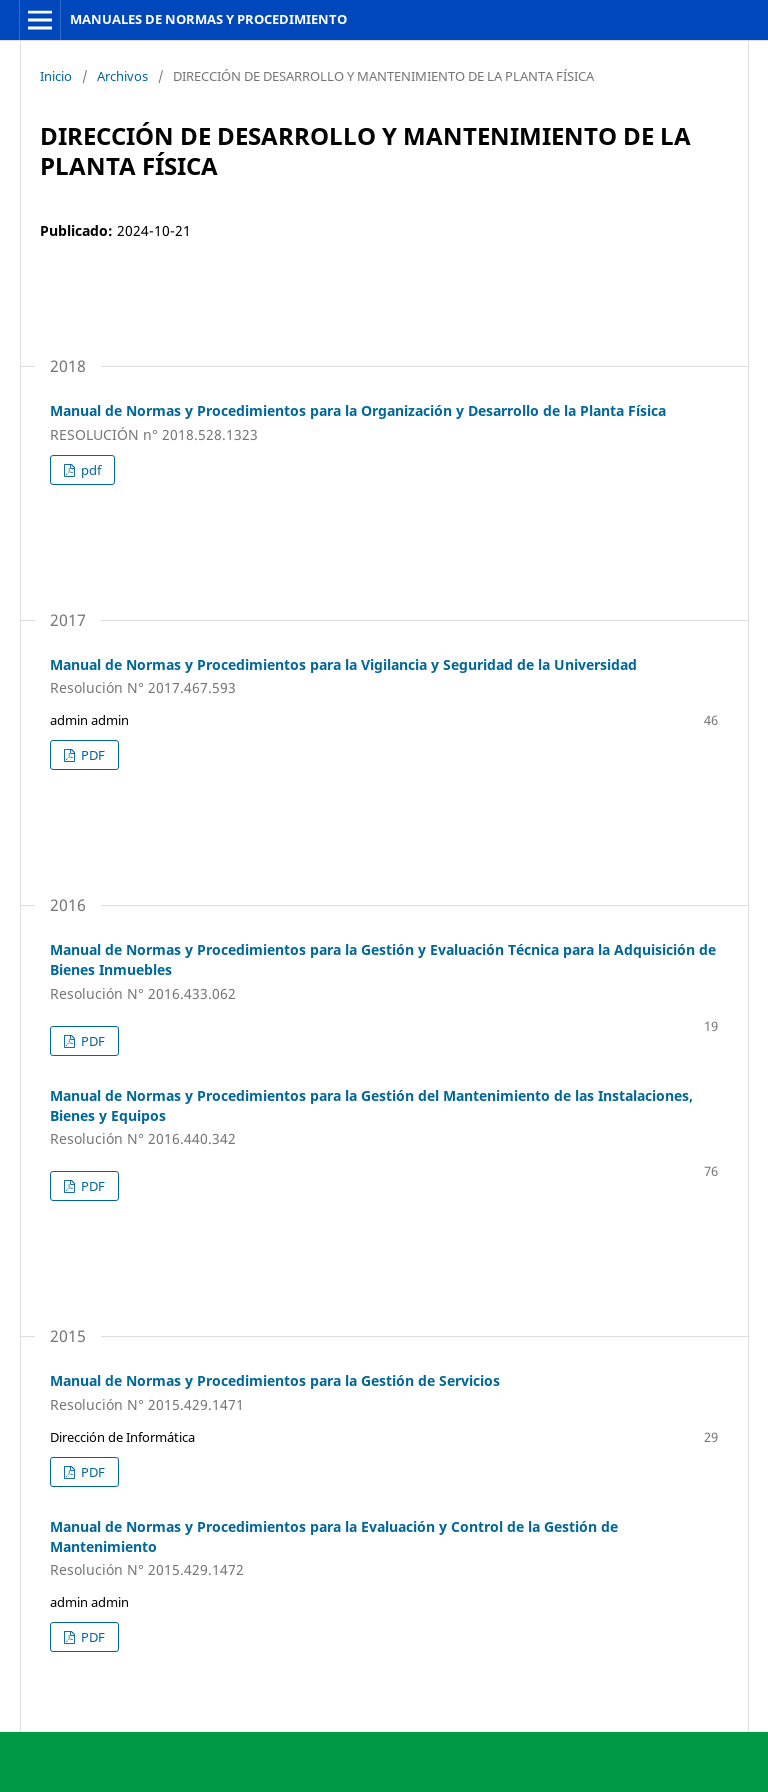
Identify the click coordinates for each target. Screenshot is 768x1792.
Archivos (122, 76)
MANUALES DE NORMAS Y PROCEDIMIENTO (208, 19)
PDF (91, 755)
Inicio (56, 76)
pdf (89, 470)
